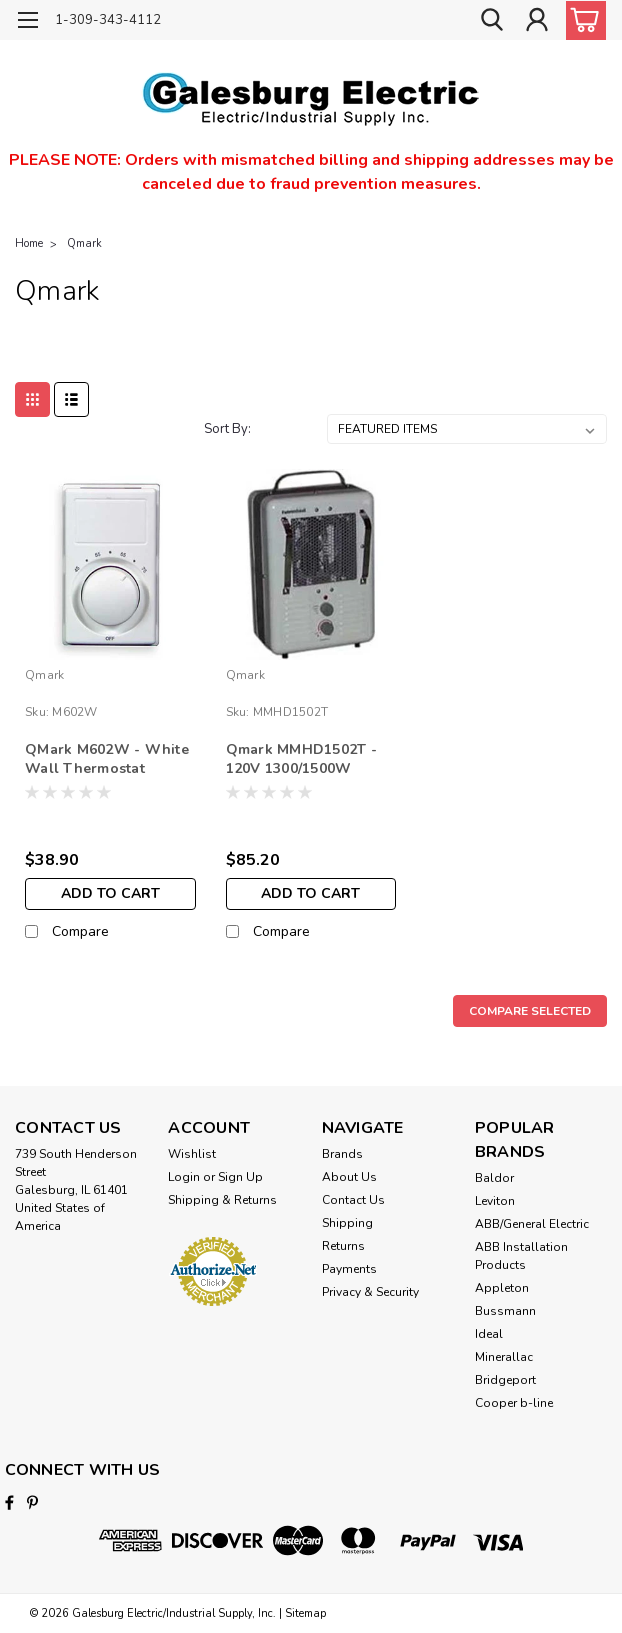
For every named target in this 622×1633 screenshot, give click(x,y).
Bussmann (505, 1311)
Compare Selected (530, 1011)
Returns (343, 1246)
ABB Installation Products (521, 1256)
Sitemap (305, 1613)
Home (29, 243)
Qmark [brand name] (44, 675)
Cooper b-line (514, 1403)
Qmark (84, 243)
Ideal (489, 1334)
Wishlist (192, 1154)
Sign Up (240, 1177)
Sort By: (227, 429)
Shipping (347, 1223)
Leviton (495, 1201)
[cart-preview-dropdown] (581, 20)
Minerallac (504, 1357)
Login (184, 1177)
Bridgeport (505, 1380)
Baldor (494, 1178)
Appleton (502, 1288)
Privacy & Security (370, 1292)
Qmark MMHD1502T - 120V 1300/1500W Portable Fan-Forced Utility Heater (301, 760)
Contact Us (353, 1200)
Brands (342, 1154)
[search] (492, 20)
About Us (349, 1177)
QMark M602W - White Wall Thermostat (107, 759)
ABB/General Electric (532, 1224)
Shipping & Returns (222, 1200)
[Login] (537, 20)
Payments (349, 1269)
